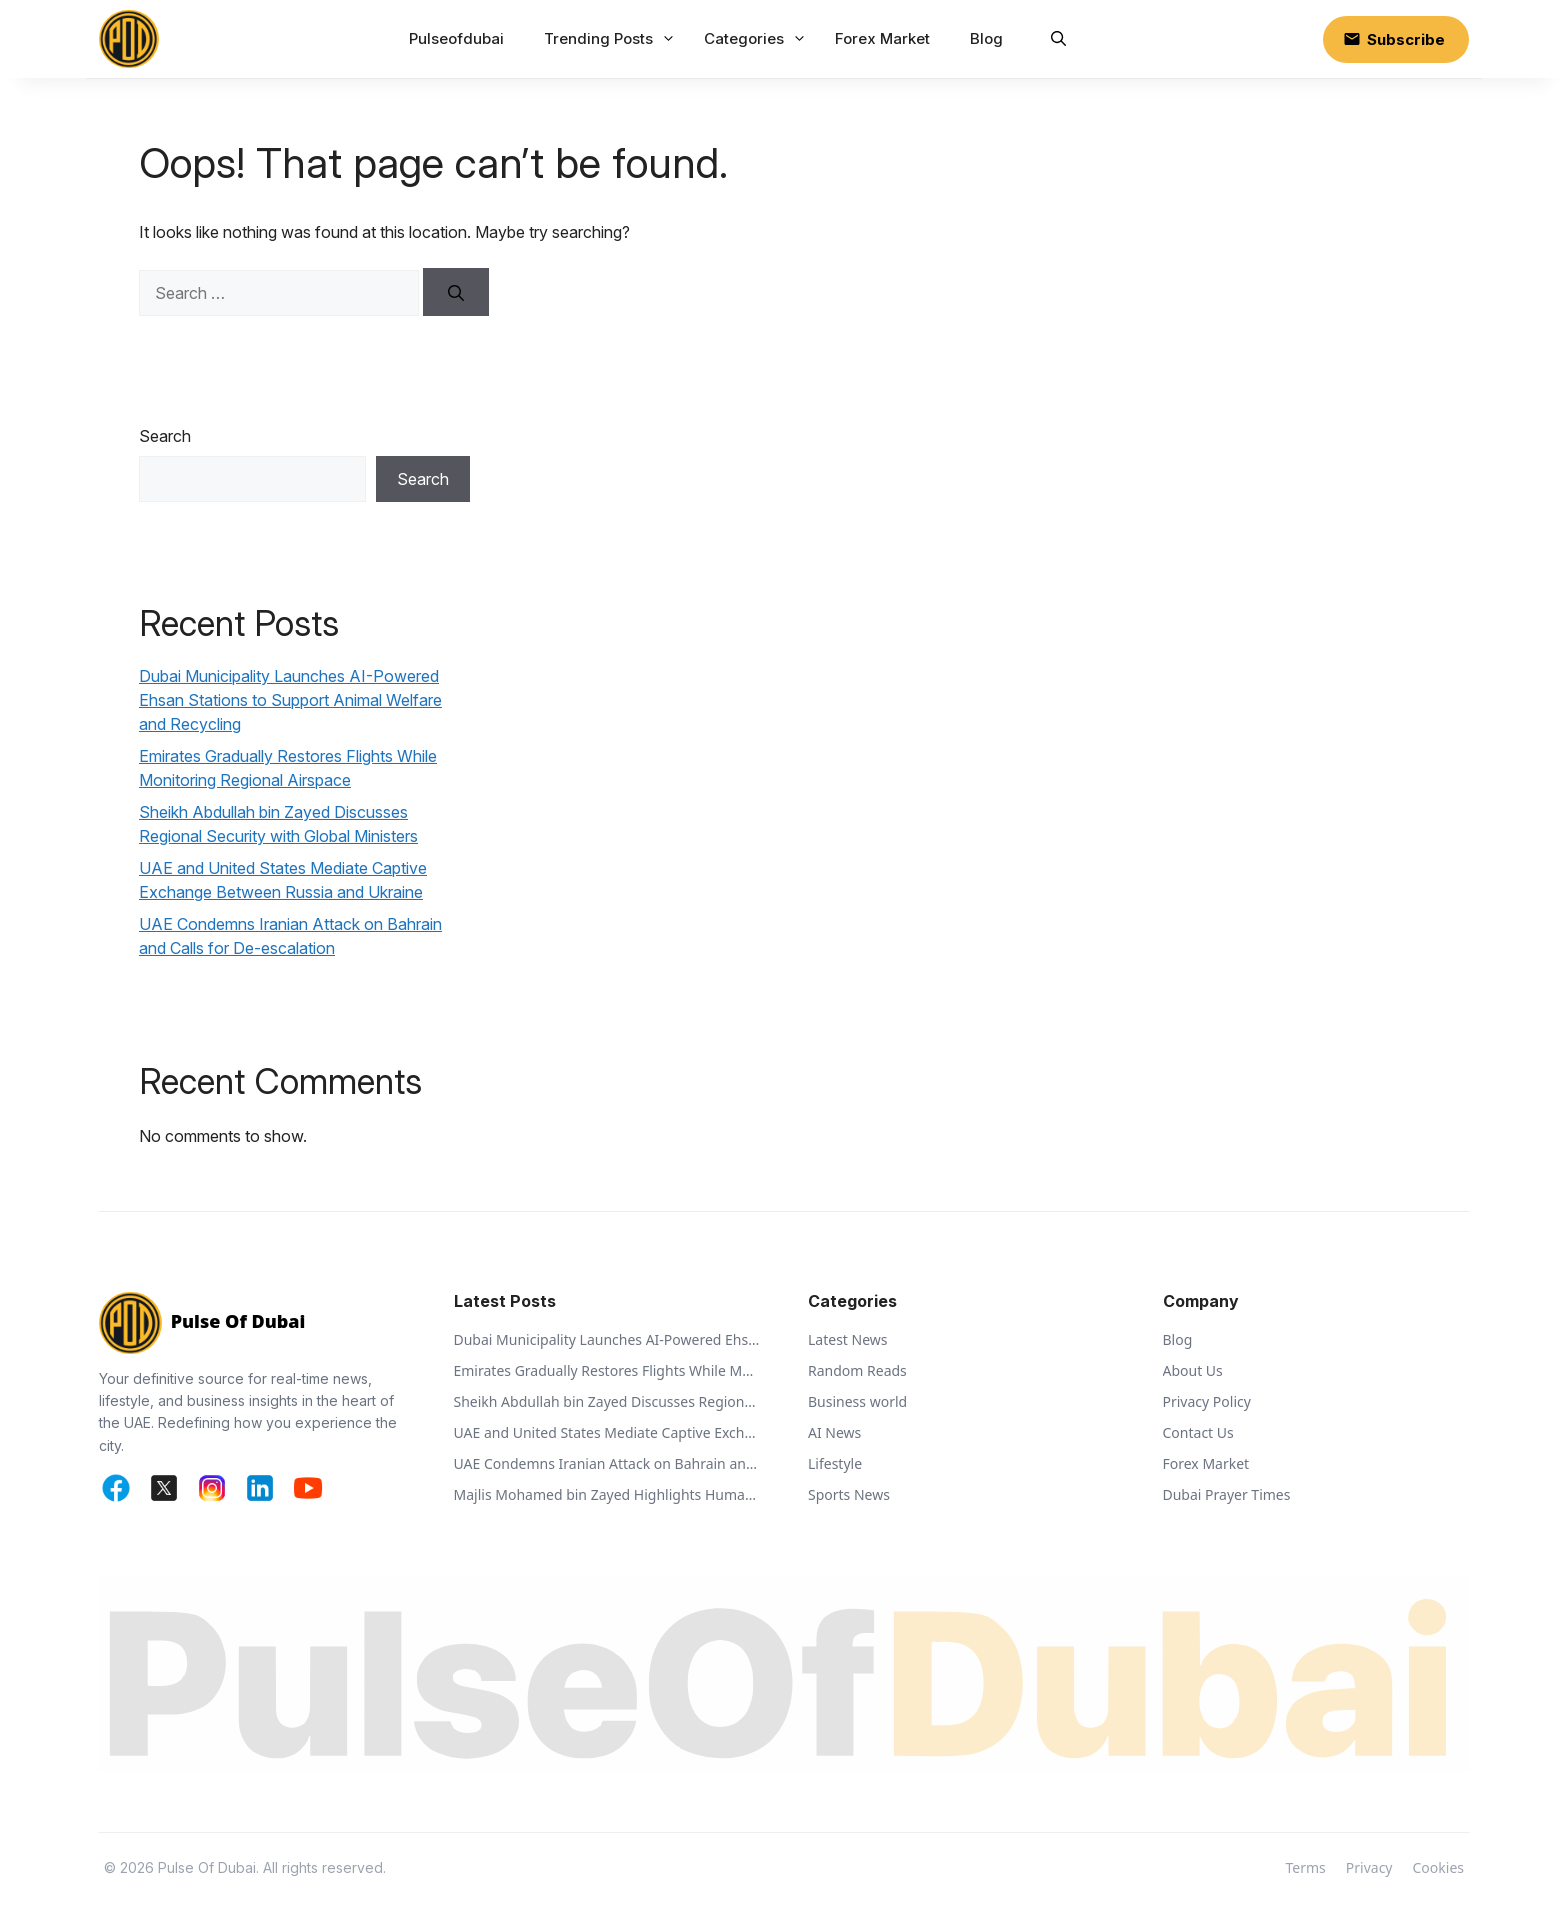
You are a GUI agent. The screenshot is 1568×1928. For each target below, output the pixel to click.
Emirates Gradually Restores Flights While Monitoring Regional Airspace (607, 1370)
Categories (757, 39)
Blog (986, 38)
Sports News (849, 1494)
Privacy (1369, 1867)
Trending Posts (612, 39)
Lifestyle (835, 1463)
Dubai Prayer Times (1227, 1494)
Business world (857, 1401)
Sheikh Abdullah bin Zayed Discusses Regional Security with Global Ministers (607, 1401)
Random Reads (857, 1370)
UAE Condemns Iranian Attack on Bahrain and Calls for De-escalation (607, 1463)
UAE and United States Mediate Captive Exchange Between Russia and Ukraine (607, 1432)
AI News (834, 1432)
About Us (1193, 1370)
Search (165, 436)
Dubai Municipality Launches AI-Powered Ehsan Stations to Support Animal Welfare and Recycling (290, 700)
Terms (1306, 1867)
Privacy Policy (1207, 1401)
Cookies (1438, 1867)
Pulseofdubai (456, 38)
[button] (1058, 39)
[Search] (456, 292)
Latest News (848, 1339)
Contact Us (1198, 1432)
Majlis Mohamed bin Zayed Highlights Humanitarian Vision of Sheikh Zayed (607, 1494)
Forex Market (882, 38)
